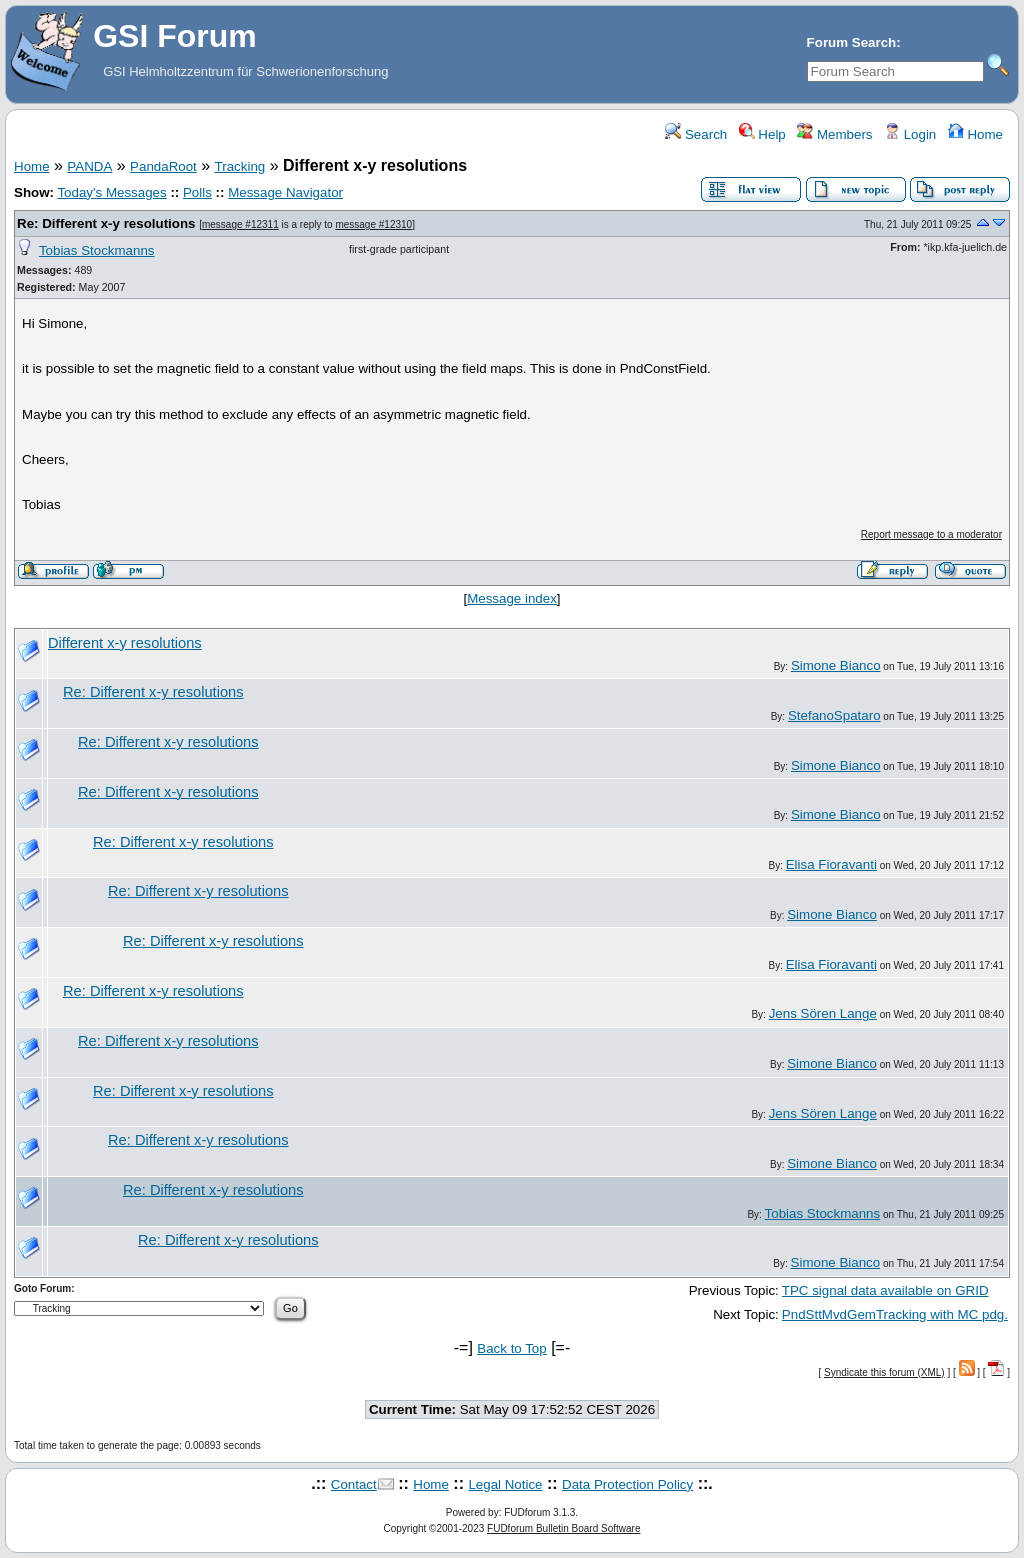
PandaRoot (163, 166)
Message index (512, 598)
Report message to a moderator (931, 534)
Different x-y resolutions (125, 643)
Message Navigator (285, 192)
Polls (197, 192)
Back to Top (511, 1348)
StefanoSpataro (834, 715)
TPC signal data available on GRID (885, 1290)
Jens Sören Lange (823, 1013)
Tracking (240, 166)
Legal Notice (505, 1484)
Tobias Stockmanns (97, 250)
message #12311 (240, 224)
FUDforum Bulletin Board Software (563, 1528)
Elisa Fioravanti (831, 864)
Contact (354, 1484)
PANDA (89, 166)
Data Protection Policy (627, 1484)
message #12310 (373, 224)
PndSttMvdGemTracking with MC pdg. (895, 1314)
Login (910, 134)
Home (975, 134)
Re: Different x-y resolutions (106, 223)
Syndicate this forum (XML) (884, 1372)
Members (834, 134)
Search (696, 134)
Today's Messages (111, 192)
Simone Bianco (836, 665)
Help (762, 134)
